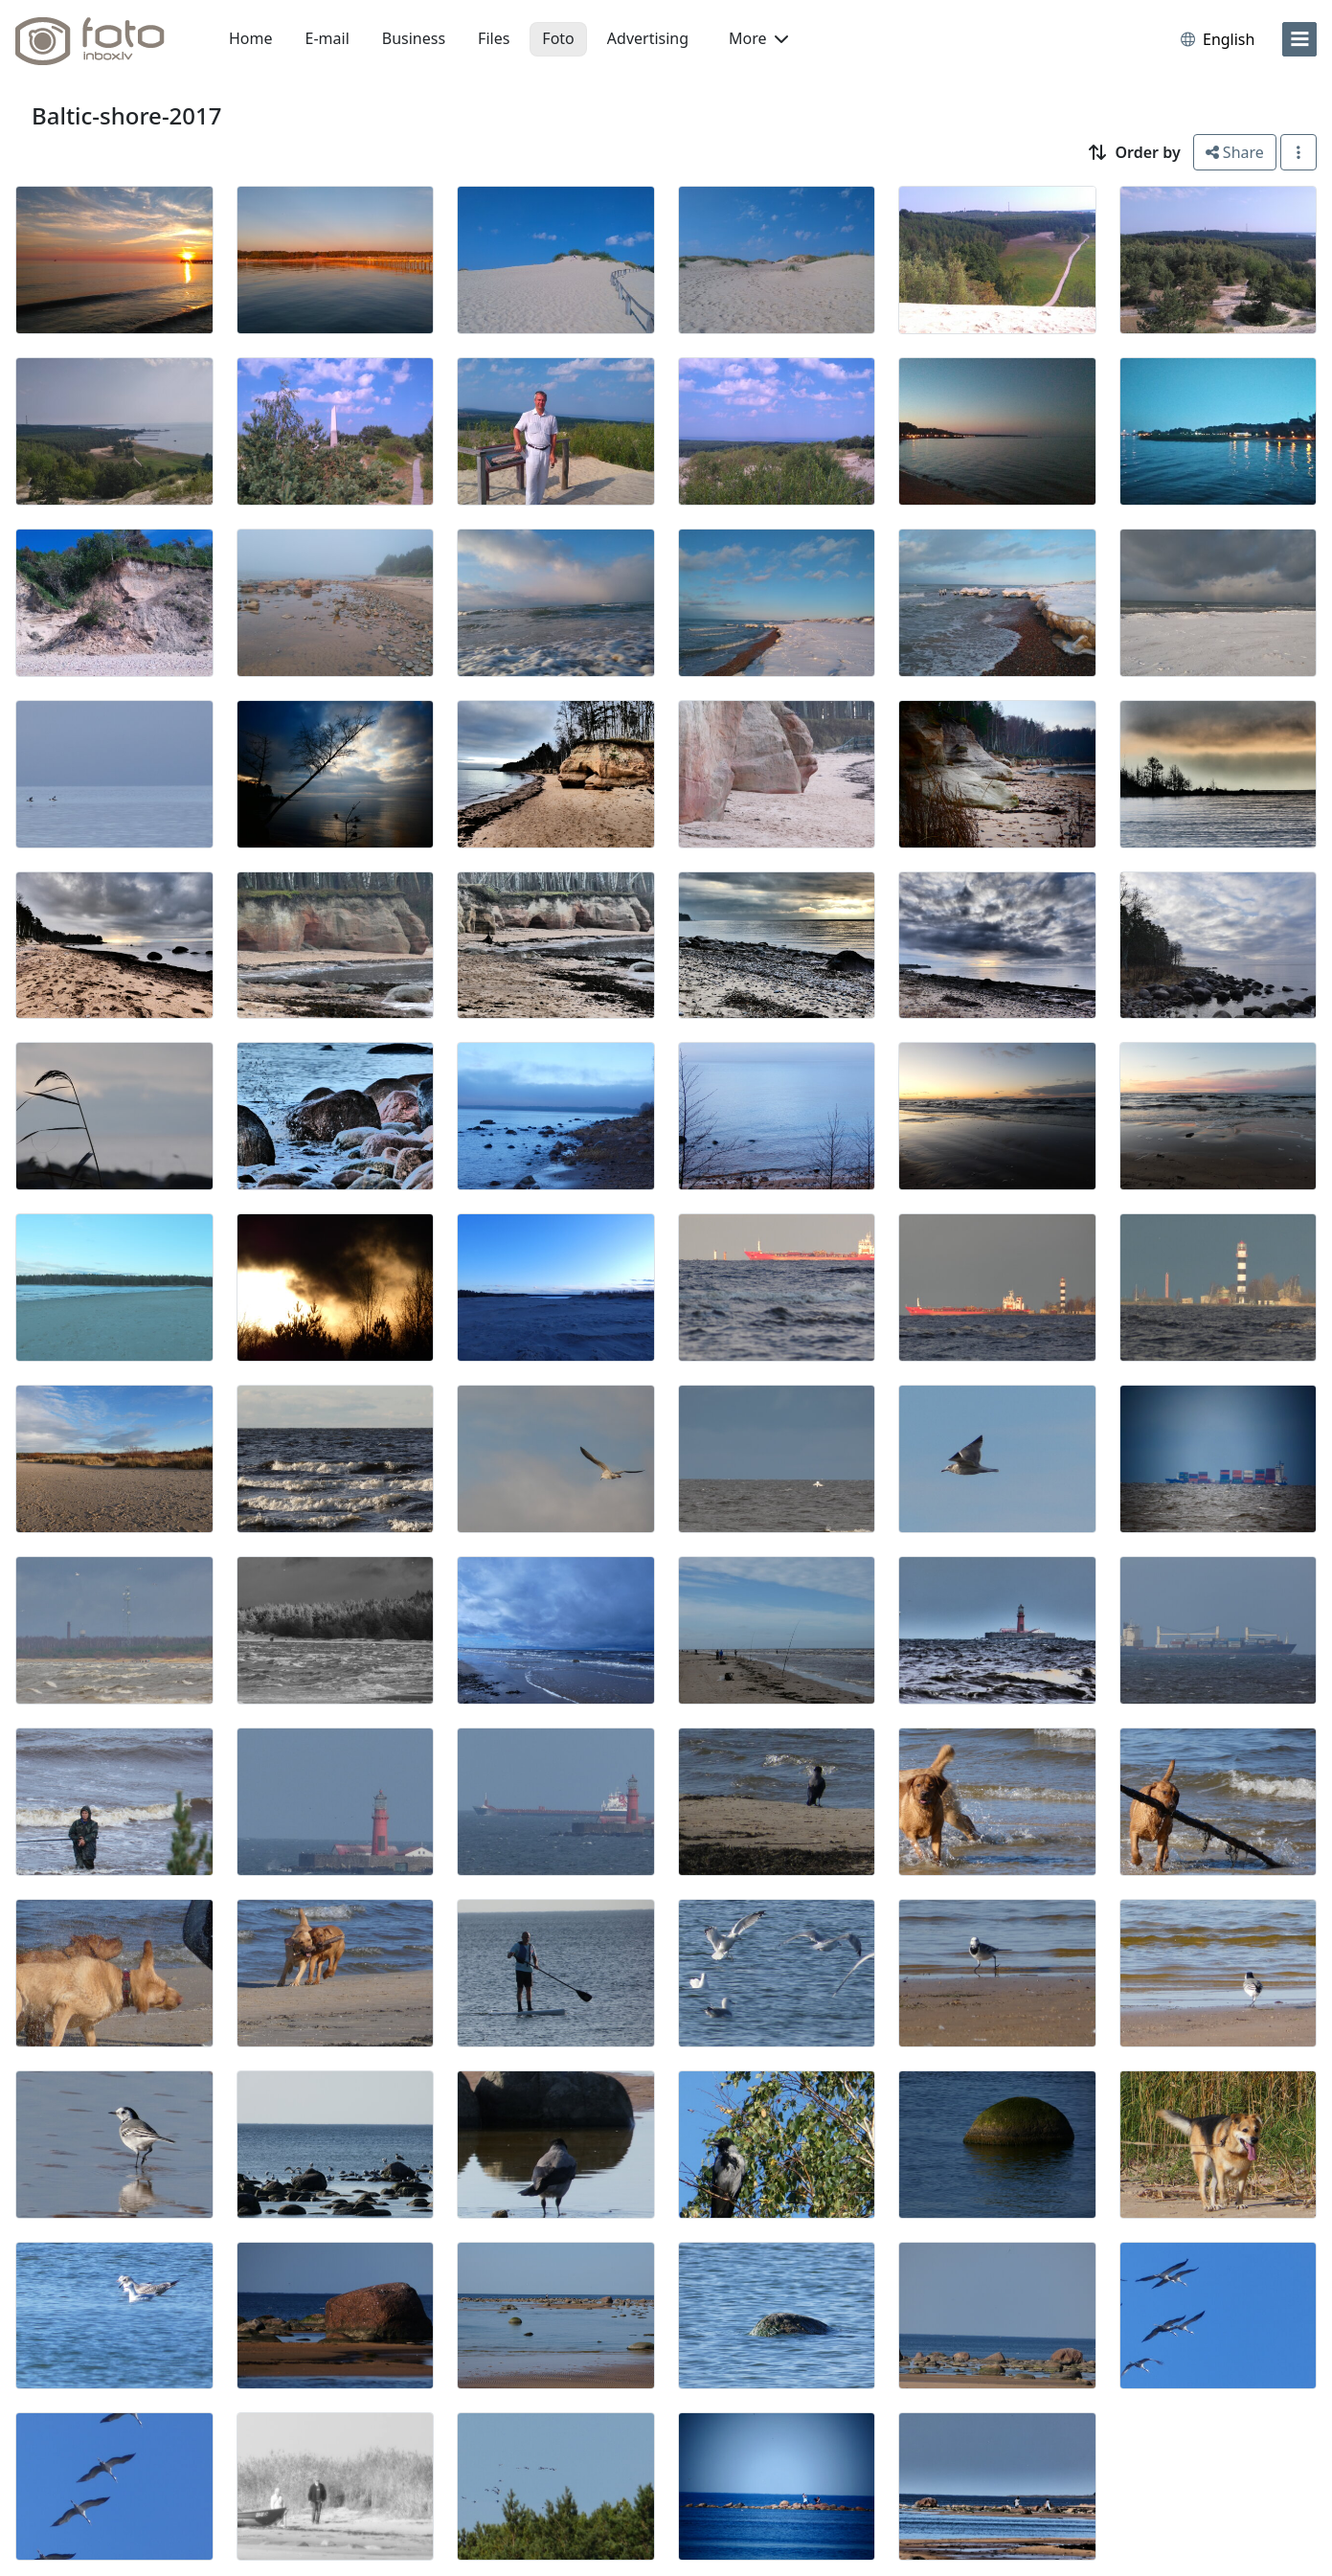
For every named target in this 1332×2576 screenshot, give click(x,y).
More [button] (758, 38)
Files (493, 38)
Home (251, 38)
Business (413, 38)
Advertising (648, 38)
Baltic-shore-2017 (127, 115)
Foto (558, 38)
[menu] (1299, 39)
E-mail (327, 38)
